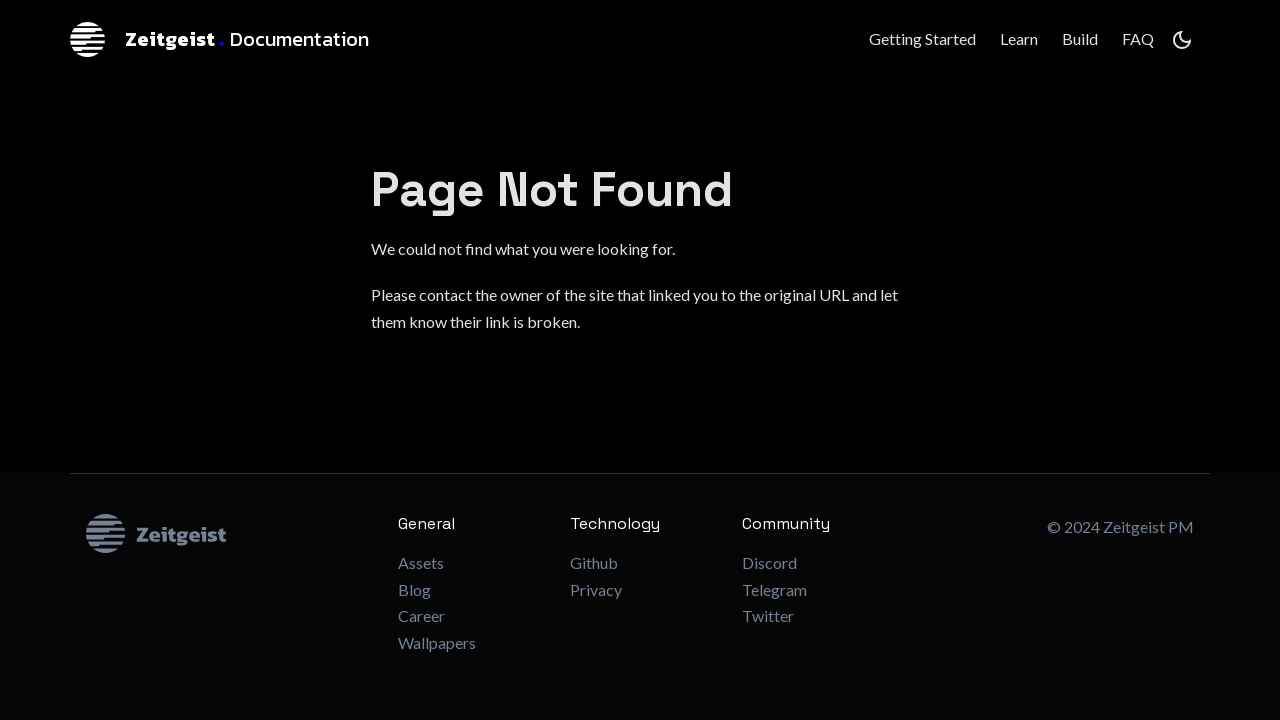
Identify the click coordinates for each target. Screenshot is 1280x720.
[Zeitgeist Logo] (226, 534)
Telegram (774, 589)
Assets (421, 562)
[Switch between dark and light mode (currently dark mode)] (1182, 40)
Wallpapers (437, 642)
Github (594, 562)
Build (1080, 38)
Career (421, 615)
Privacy (596, 589)
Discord (769, 562)
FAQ (1138, 38)
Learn (1019, 38)
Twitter (768, 615)
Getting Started (922, 38)
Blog (414, 589)
